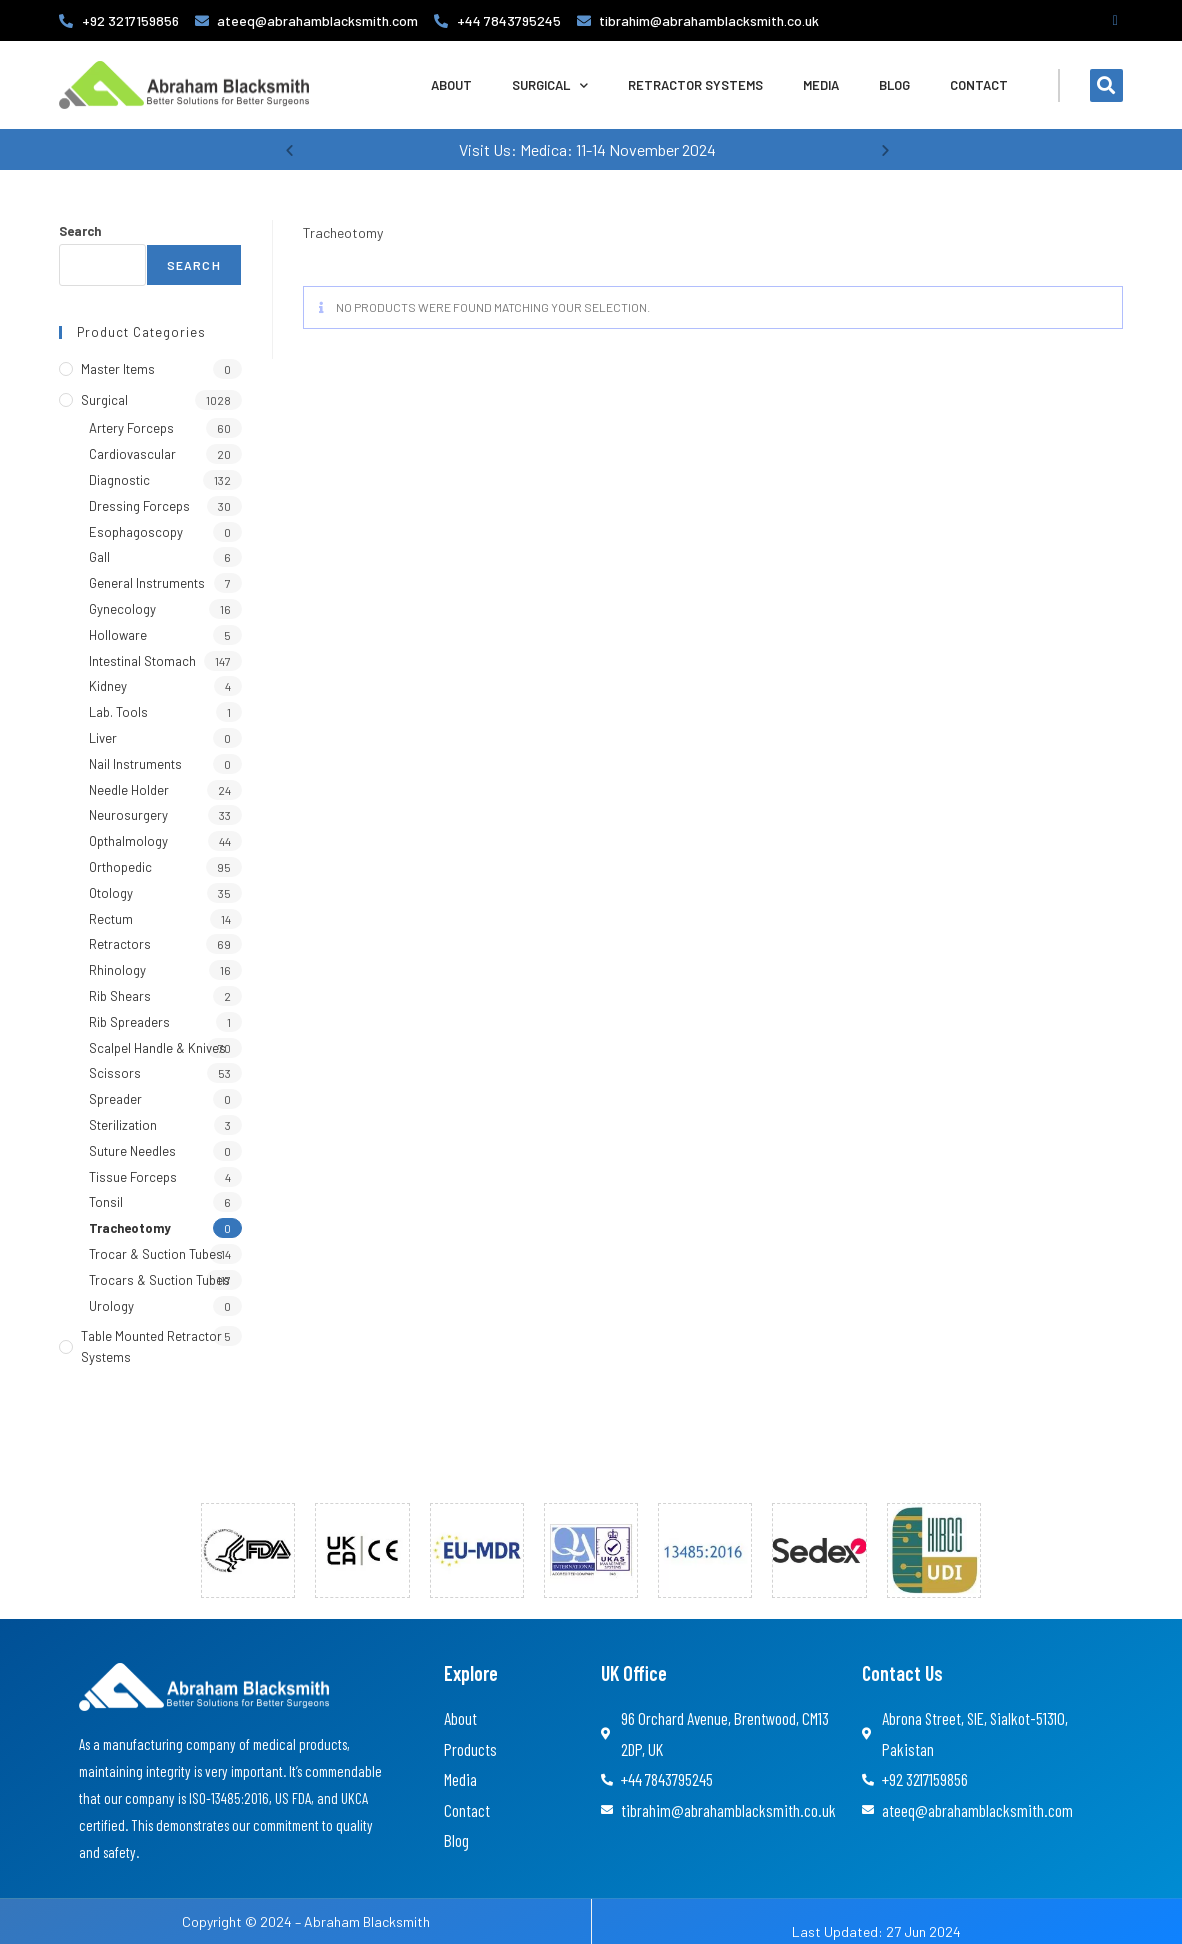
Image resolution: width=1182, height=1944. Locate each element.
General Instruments (147, 583)
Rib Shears (120, 996)
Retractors (120, 944)
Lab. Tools (118, 712)
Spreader (115, 1099)
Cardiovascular (132, 454)
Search (80, 231)
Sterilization (123, 1125)
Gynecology (122, 609)
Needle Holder (129, 790)
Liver (103, 738)
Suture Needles (132, 1151)
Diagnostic (119, 480)
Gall (99, 557)
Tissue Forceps (133, 1177)
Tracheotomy (130, 1228)
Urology (111, 1306)
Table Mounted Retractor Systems (151, 1346)
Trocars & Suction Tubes (159, 1280)
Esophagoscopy (136, 532)
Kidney (108, 686)
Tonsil (106, 1202)
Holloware (118, 635)
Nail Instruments (135, 764)
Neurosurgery (128, 815)
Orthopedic (120, 867)
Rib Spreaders (129, 1022)
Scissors (115, 1073)
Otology (111, 893)
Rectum (111, 919)
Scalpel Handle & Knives (157, 1048)
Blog (894, 85)
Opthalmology (128, 841)
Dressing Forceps (139, 506)
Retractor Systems (695, 85)
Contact (979, 85)
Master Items (118, 369)
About (451, 85)
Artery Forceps (131, 428)
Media (821, 85)
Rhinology (117, 970)
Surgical (550, 85)
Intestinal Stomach (142, 661)
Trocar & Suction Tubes (156, 1254)
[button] (1106, 85)
